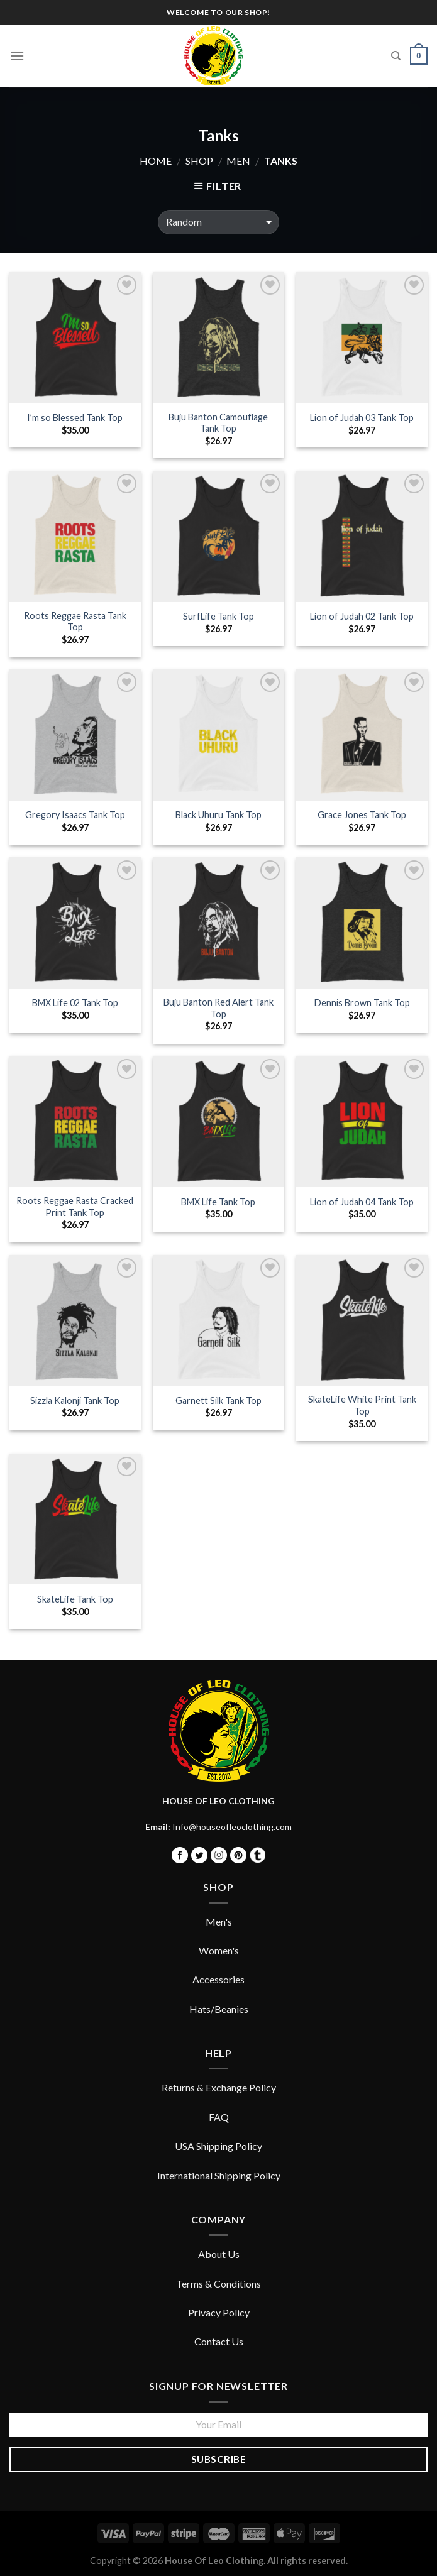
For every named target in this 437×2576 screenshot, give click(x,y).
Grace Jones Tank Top (362, 814)
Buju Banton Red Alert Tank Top (218, 1008)
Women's (219, 1950)
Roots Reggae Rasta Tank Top (75, 621)
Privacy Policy (219, 2312)
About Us (219, 2254)
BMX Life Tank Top (218, 1202)
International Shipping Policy (218, 2175)
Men (238, 161)
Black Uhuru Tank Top (218, 814)
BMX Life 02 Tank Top (75, 1002)
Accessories (218, 1979)
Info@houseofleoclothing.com (232, 1826)
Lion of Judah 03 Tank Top (362, 417)
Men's (219, 1921)
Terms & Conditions (218, 2283)
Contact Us (218, 2341)
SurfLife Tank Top (218, 616)
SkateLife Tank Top (75, 1599)
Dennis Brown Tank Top (362, 1002)
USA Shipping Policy (218, 2146)
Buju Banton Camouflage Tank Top (218, 423)
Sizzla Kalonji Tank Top (74, 1400)
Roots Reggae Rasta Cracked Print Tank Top (74, 1206)
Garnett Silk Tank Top (218, 1400)
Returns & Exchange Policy (219, 2087)
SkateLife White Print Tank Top (362, 1405)
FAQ (219, 2117)
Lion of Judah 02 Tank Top (362, 616)
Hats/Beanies (218, 2009)
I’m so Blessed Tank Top (75, 417)
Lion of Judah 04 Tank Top (362, 1202)
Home (156, 161)
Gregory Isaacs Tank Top (75, 814)
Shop (199, 161)
